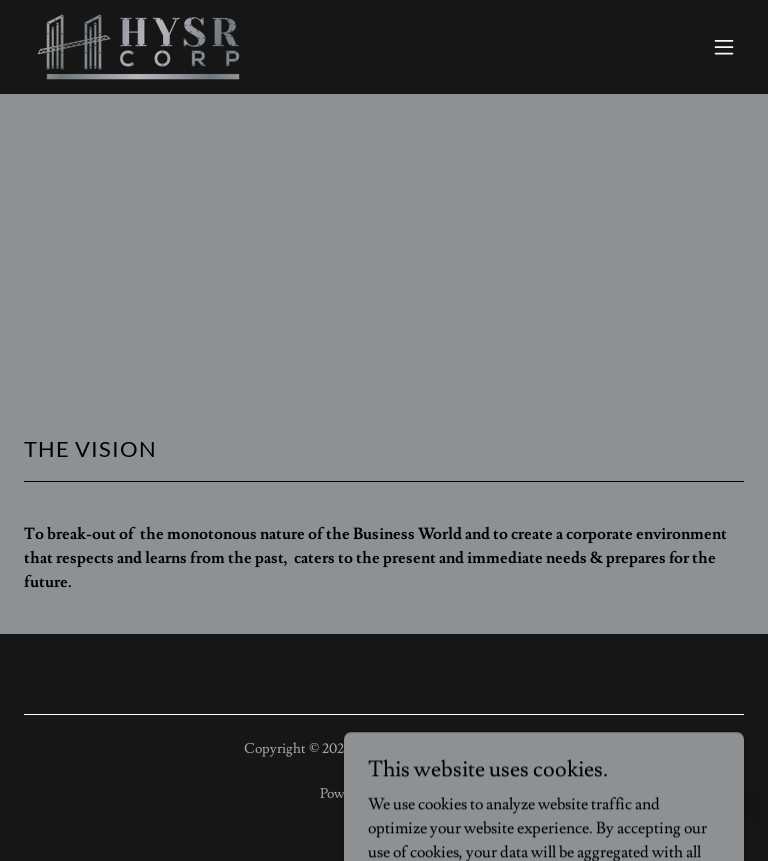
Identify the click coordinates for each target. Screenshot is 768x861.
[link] (138, 47)
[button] (724, 47)
